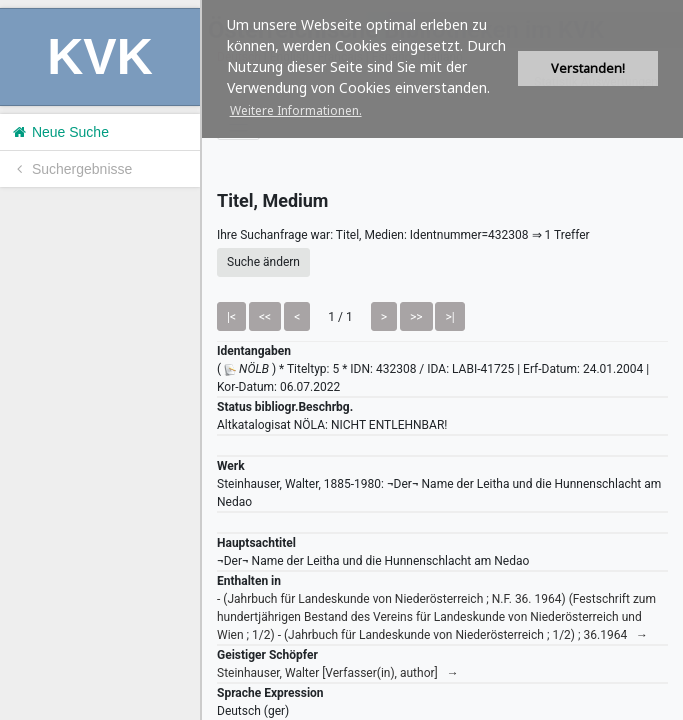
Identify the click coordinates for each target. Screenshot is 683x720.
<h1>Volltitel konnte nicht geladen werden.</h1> (442, 360)
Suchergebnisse (71, 169)
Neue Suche (59, 132)
